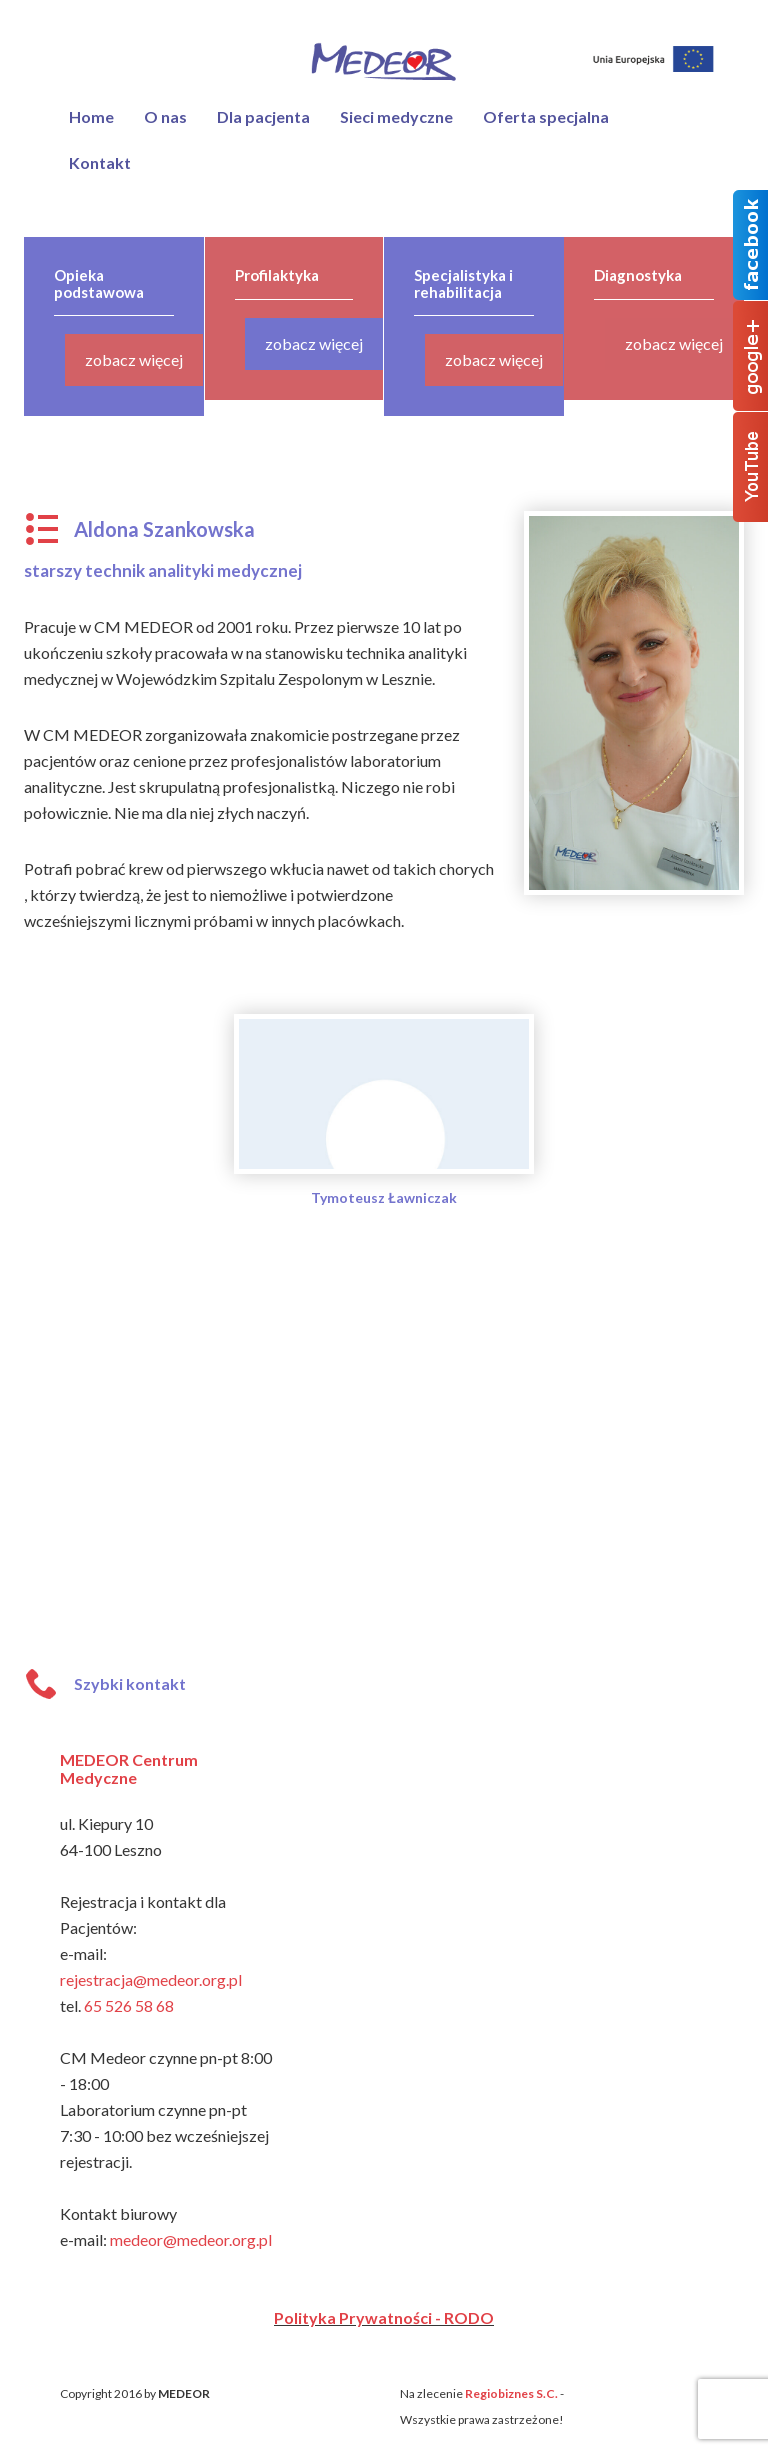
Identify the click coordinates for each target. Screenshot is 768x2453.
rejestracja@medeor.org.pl (151, 1979)
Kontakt (100, 162)
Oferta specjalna (546, 116)
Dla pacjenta (263, 116)
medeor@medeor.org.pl (191, 2239)
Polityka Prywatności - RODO (384, 2317)
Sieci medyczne (396, 116)
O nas (165, 116)
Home (91, 116)
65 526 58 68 (129, 2005)
